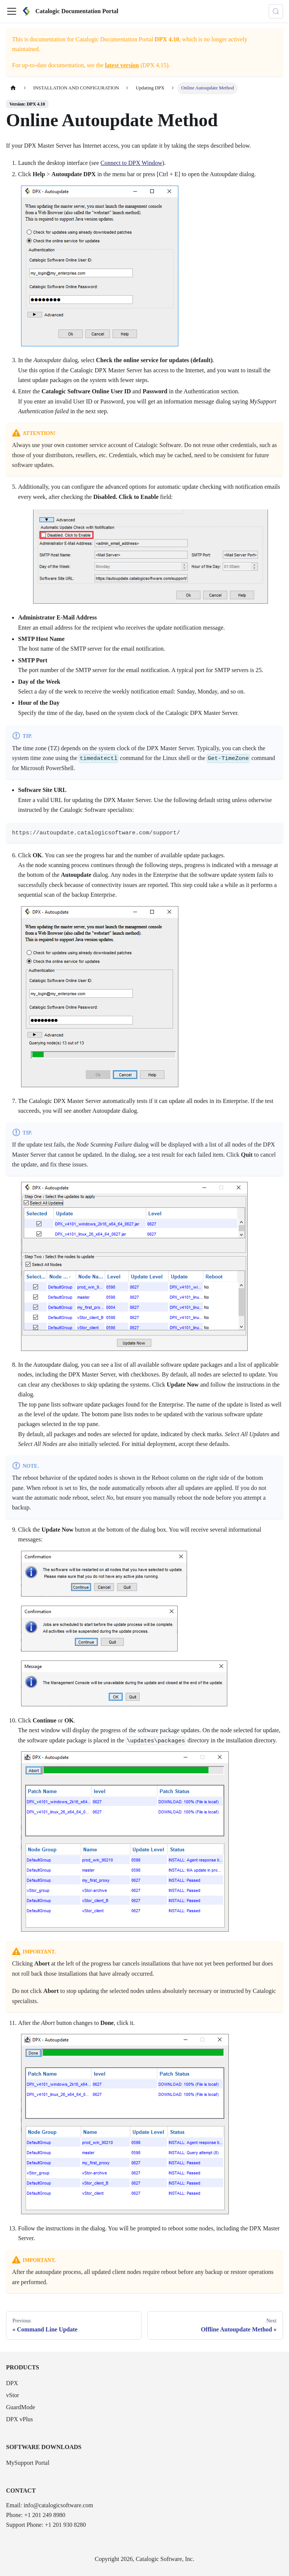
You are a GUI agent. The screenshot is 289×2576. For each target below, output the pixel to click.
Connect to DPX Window (131, 163)
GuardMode (20, 2407)
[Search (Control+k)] (276, 11)
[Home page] (13, 88)
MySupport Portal (27, 2463)
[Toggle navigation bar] (11, 11)
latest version (122, 65)
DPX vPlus (19, 2419)
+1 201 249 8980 (44, 2515)
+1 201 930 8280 (65, 2525)
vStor (12, 2395)
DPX (12, 2383)
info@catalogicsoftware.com (58, 2505)
